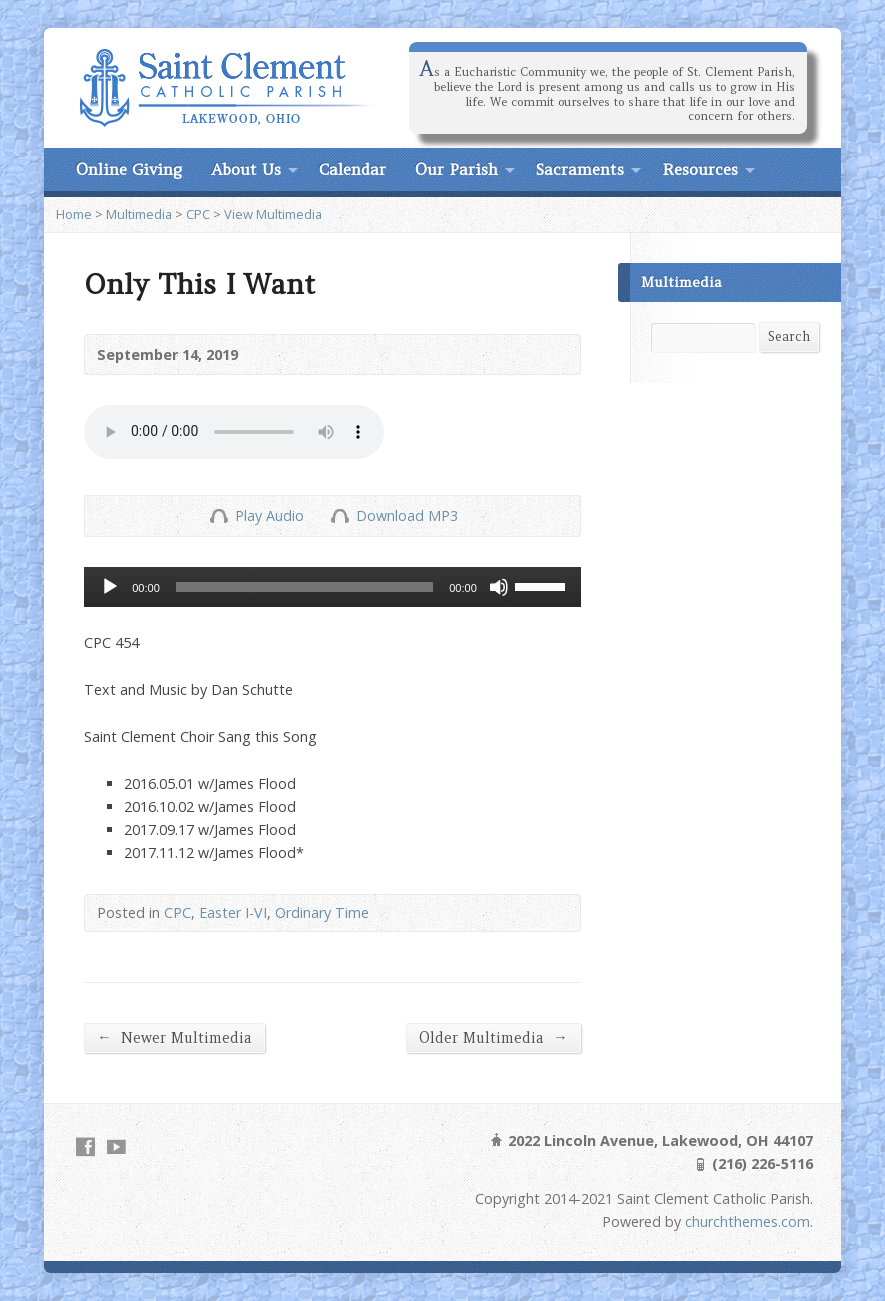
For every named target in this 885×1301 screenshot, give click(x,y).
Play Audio (218, 515)
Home (74, 214)
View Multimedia (273, 214)
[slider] (304, 587)
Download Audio (339, 515)
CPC (198, 214)
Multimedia (139, 214)
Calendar (352, 169)
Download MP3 (407, 515)
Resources (700, 169)
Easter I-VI (233, 912)
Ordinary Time (322, 912)
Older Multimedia (493, 1037)
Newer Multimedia (174, 1037)
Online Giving (129, 169)
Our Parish (456, 169)
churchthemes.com (747, 1221)
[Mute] (499, 587)
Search (789, 336)
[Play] (110, 587)
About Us (246, 169)
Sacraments (580, 169)
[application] (332, 587)
